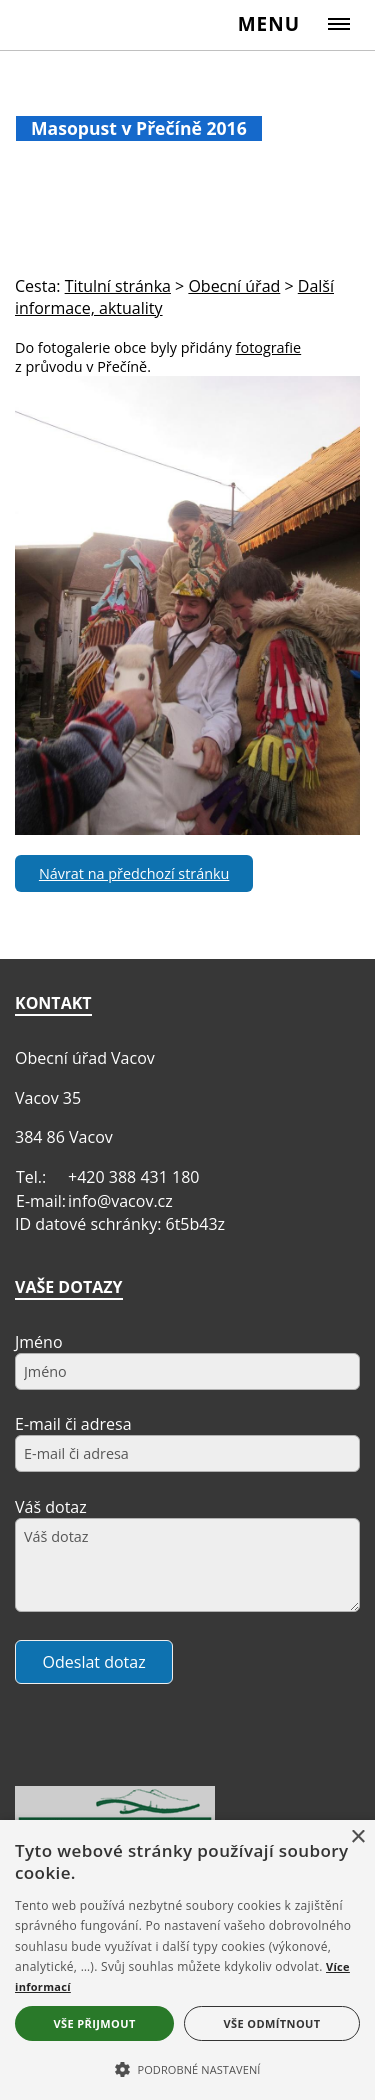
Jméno (39, 1342)
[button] (187, 2068)
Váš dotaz (51, 1507)
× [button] (357, 1837)
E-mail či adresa (73, 1424)
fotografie (269, 347)
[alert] (187, 1960)
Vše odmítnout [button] (272, 2023)
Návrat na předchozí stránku (134, 873)
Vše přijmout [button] (94, 2023)
